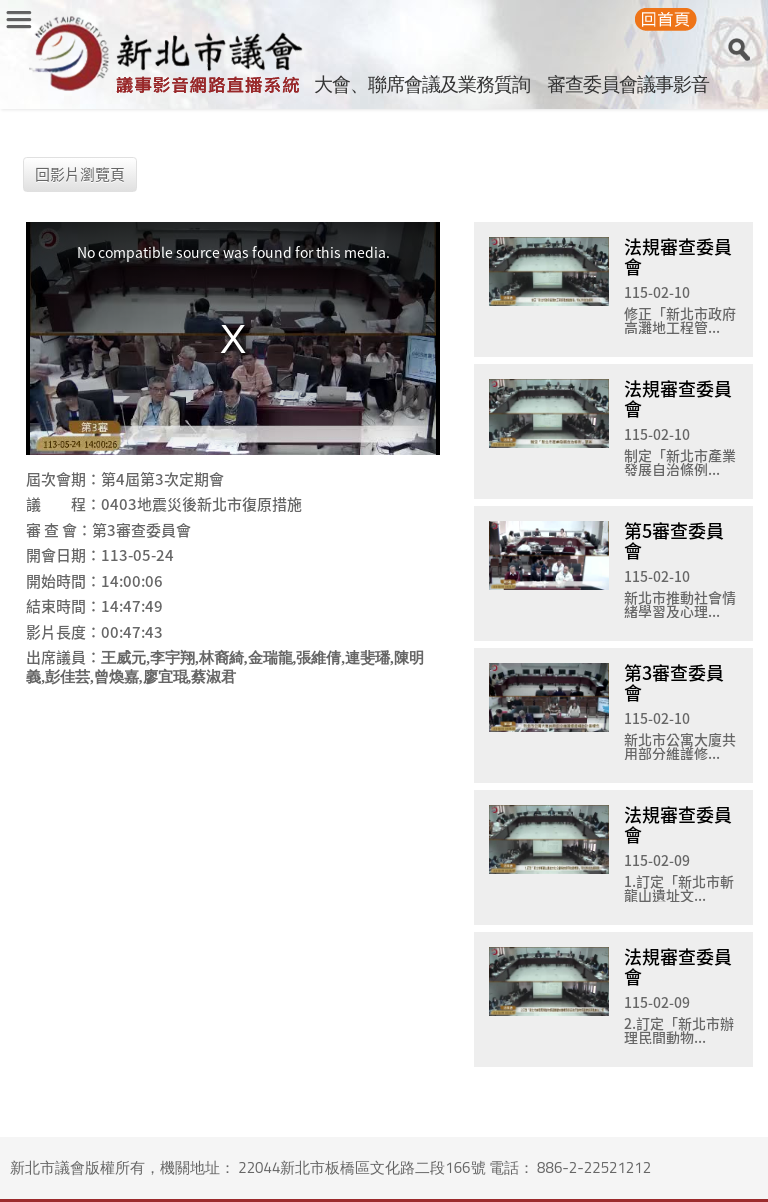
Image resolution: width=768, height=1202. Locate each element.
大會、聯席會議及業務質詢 (422, 84)
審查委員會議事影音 (628, 84)
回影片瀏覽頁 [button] (80, 174)
